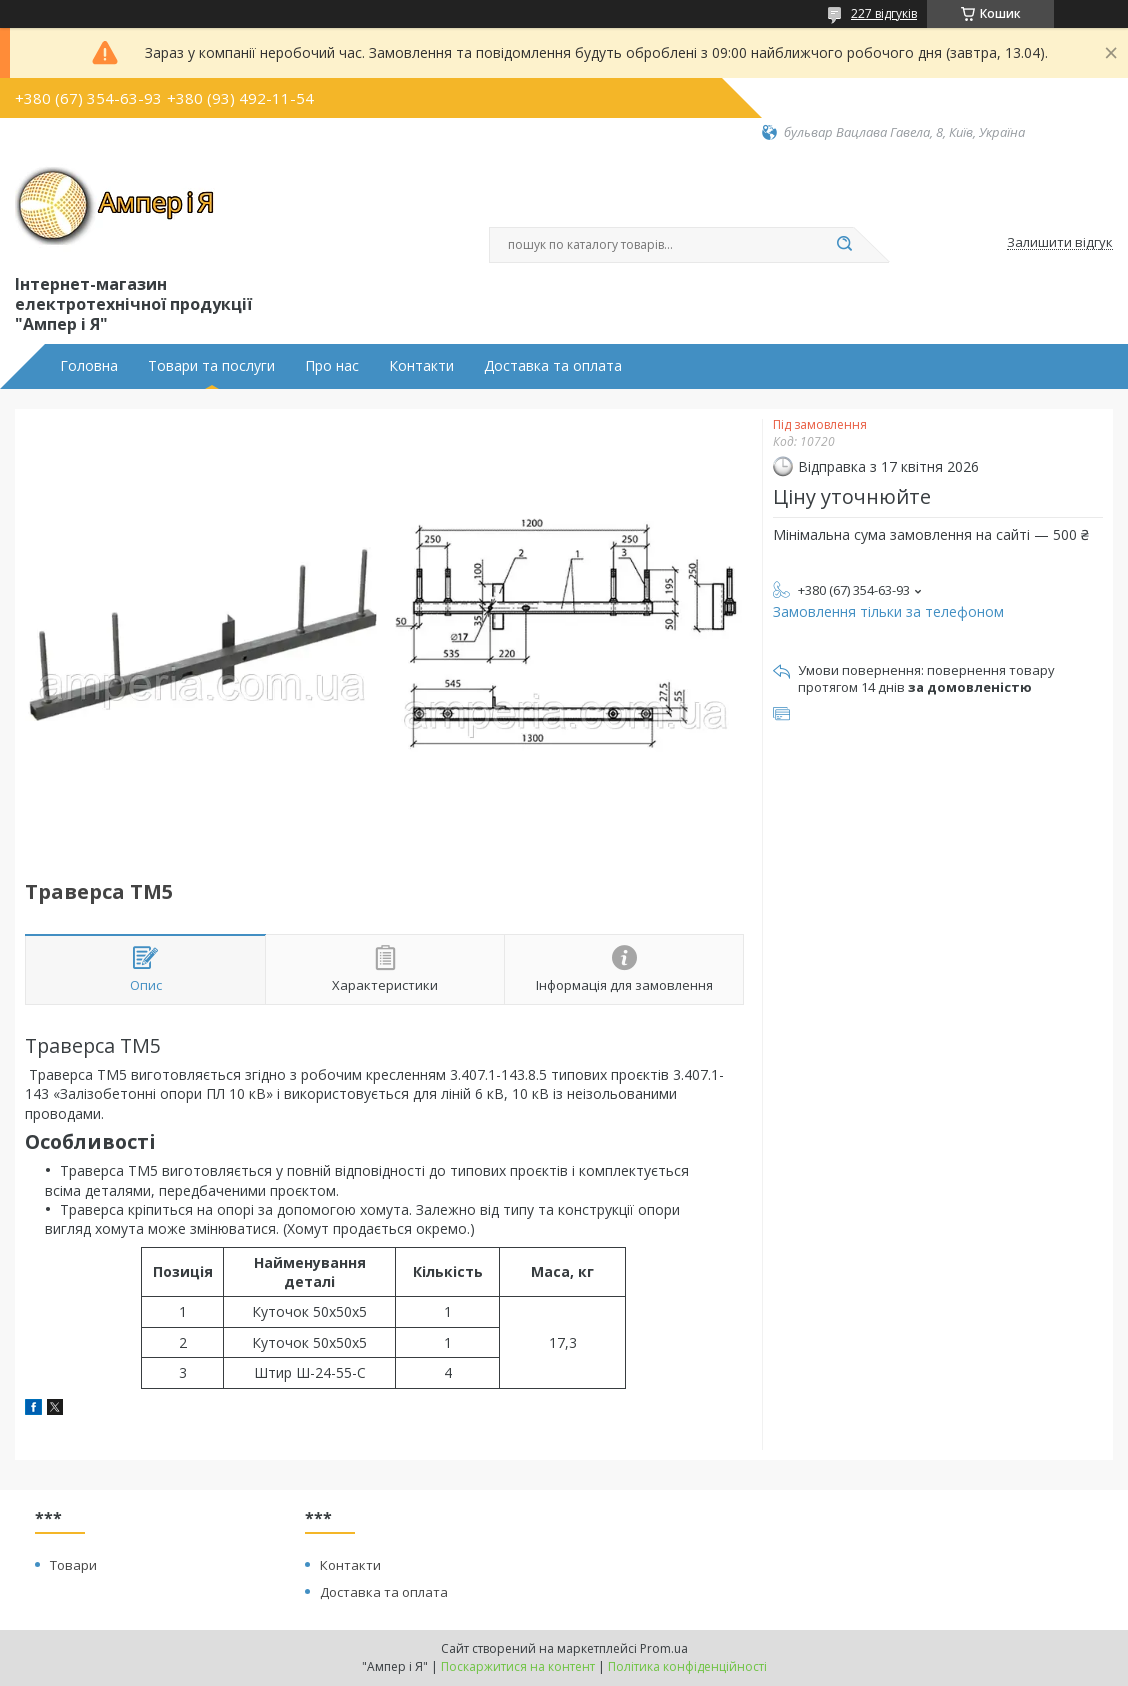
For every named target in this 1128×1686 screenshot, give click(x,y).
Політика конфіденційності (687, 1666)
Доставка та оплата (553, 366)
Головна (89, 366)
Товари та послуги (211, 366)
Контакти (421, 366)
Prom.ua (664, 1648)
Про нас (332, 366)
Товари (73, 1565)
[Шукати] (844, 245)
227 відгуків (884, 13)
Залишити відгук (1060, 243)
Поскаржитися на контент (518, 1666)
